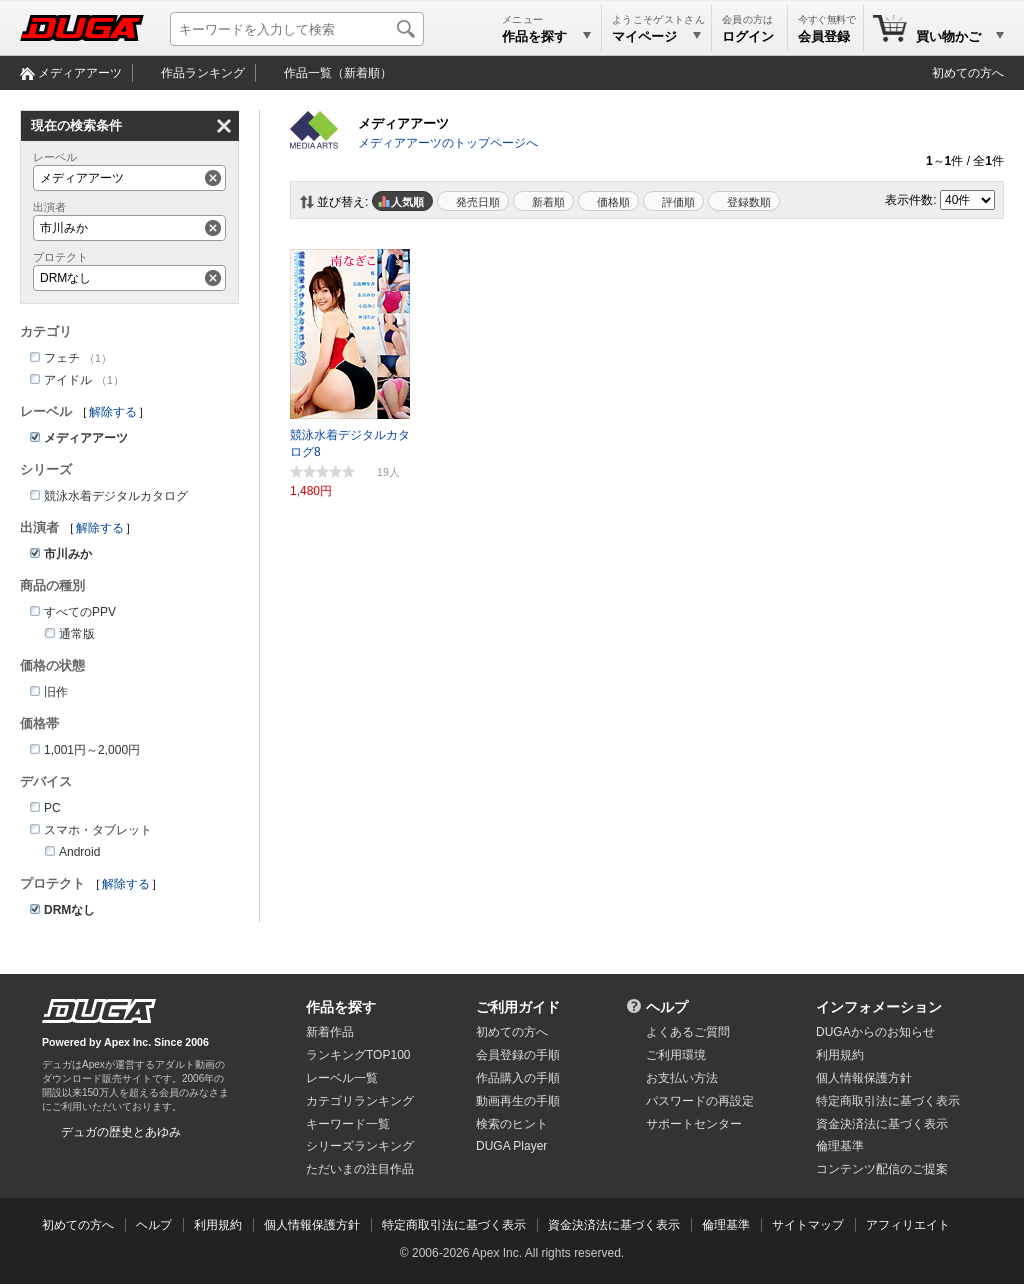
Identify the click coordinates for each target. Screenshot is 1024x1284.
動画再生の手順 (518, 1101)
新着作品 (330, 1032)
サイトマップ (808, 1225)
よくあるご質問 (688, 1032)
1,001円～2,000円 (92, 750)
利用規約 (840, 1055)
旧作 (56, 692)
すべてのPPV (80, 612)
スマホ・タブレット (98, 830)
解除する (113, 412)
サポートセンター (694, 1124)
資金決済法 (882, 1124)
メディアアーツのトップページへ (448, 143)
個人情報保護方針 (864, 1078)
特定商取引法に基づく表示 (454, 1225)
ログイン (748, 36)
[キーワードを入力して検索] (297, 29)
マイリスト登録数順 (744, 201)
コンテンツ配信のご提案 (882, 1169)
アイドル (68, 380)
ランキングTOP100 (358, 1055)
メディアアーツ (80, 73)
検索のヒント (512, 1124)
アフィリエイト (908, 1225)
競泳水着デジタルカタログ (116, 496)
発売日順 (478, 202)
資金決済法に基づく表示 (614, 1225)
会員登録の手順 (518, 1055)
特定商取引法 (888, 1101)
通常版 (77, 634)
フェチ (62, 358)
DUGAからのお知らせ (875, 1032)
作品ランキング (203, 73)
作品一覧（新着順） (338, 73)
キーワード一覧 (348, 1124)
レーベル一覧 (342, 1078)
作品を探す (341, 1007)
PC (52, 808)
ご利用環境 (676, 1055)
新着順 (548, 202)
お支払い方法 (682, 1078)
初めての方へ (968, 73)
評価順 (678, 202)
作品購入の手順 (518, 1078)
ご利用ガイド (518, 1007)
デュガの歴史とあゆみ (121, 1132)
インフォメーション (879, 1007)
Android (79, 852)
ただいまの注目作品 (360, 1169)
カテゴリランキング (360, 1101)
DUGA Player (511, 1146)
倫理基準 (840, 1146)
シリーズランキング (360, 1146)
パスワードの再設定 (700, 1101)
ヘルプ (667, 1007)
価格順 (613, 202)
